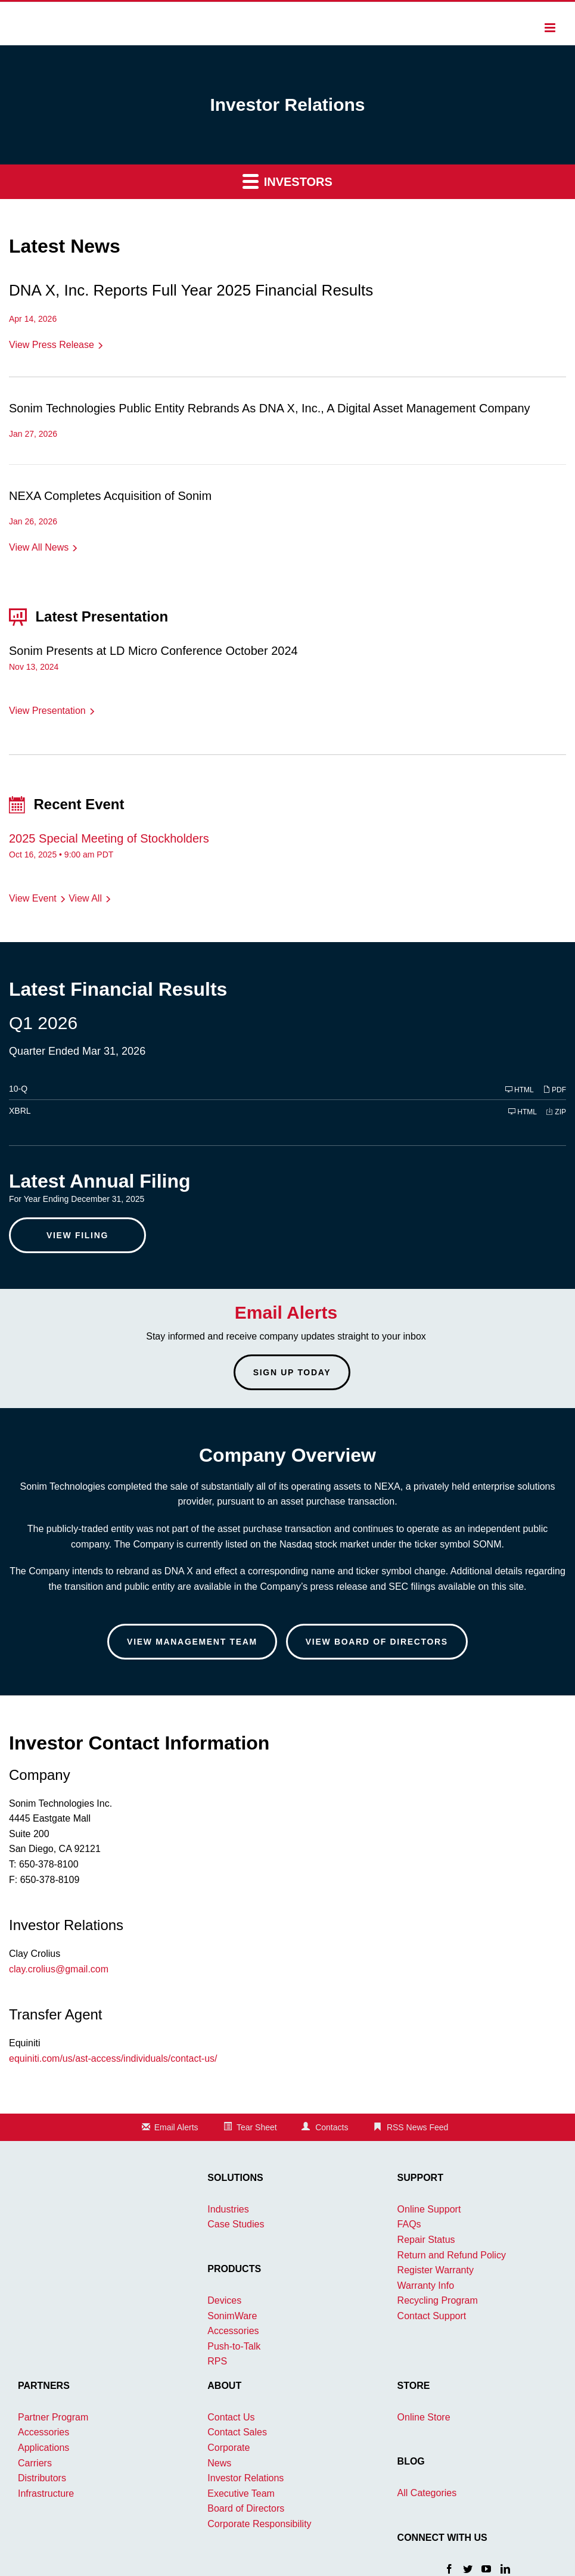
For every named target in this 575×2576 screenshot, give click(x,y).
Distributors (42, 2478)
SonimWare (232, 2316)
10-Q (18, 1088)
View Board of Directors (377, 1641)
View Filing (77, 1235)
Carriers (35, 2463)
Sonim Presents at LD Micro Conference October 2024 (153, 650)
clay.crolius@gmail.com (58, 1969)
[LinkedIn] (505, 2568)
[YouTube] (486, 2568)
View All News (39, 547)
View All (85, 898)
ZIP (556, 1111)
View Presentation (47, 711)
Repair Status (426, 2240)
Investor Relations (245, 2478)
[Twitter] (468, 2568)
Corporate (228, 2448)
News (219, 2463)
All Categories (427, 2493)
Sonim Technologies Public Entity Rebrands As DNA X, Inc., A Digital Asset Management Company (269, 408)
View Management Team (192, 1641)
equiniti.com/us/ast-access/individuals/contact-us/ (113, 2058)
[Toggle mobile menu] (551, 26)
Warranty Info (425, 2285)
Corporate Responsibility (259, 2524)
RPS (217, 2361)
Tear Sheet (257, 2127)
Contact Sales (237, 2432)
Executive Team (241, 2493)
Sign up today (292, 1372)
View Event (33, 898)
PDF (554, 1089)
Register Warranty (435, 2270)
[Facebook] (449, 2568)
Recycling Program (437, 2300)
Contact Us (230, 2417)
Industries (227, 2209)
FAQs (409, 2224)
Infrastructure (46, 2493)
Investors (287, 181)
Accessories (233, 2331)
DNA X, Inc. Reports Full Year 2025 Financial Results (191, 290)
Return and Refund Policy (451, 2255)
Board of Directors (245, 2508)
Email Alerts (176, 2127)
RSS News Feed (417, 2127)
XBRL (20, 1110)
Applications (43, 2448)
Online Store (423, 2417)
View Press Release (51, 345)
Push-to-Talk (233, 2346)
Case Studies (235, 2224)
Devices (224, 2300)
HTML (519, 1089)
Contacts (331, 2127)
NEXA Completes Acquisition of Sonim (110, 495)
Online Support (429, 2209)
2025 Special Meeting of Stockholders (109, 838)
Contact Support (432, 2316)
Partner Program (53, 2417)
